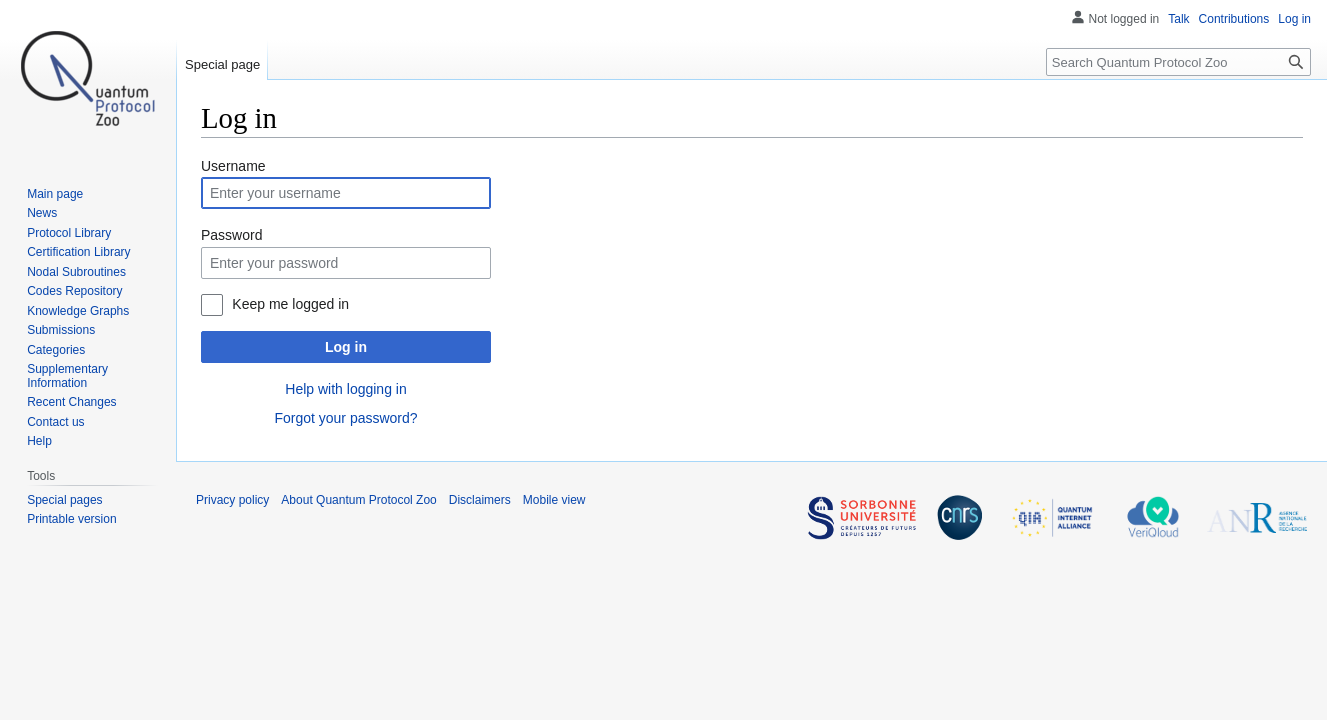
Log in (346, 347)
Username (233, 166)
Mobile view (554, 500)
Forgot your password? (345, 418)
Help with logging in (345, 389)
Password (231, 235)
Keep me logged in (290, 304)
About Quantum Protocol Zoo (358, 500)
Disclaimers (480, 500)
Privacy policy (232, 500)
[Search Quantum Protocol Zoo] (1178, 62)
